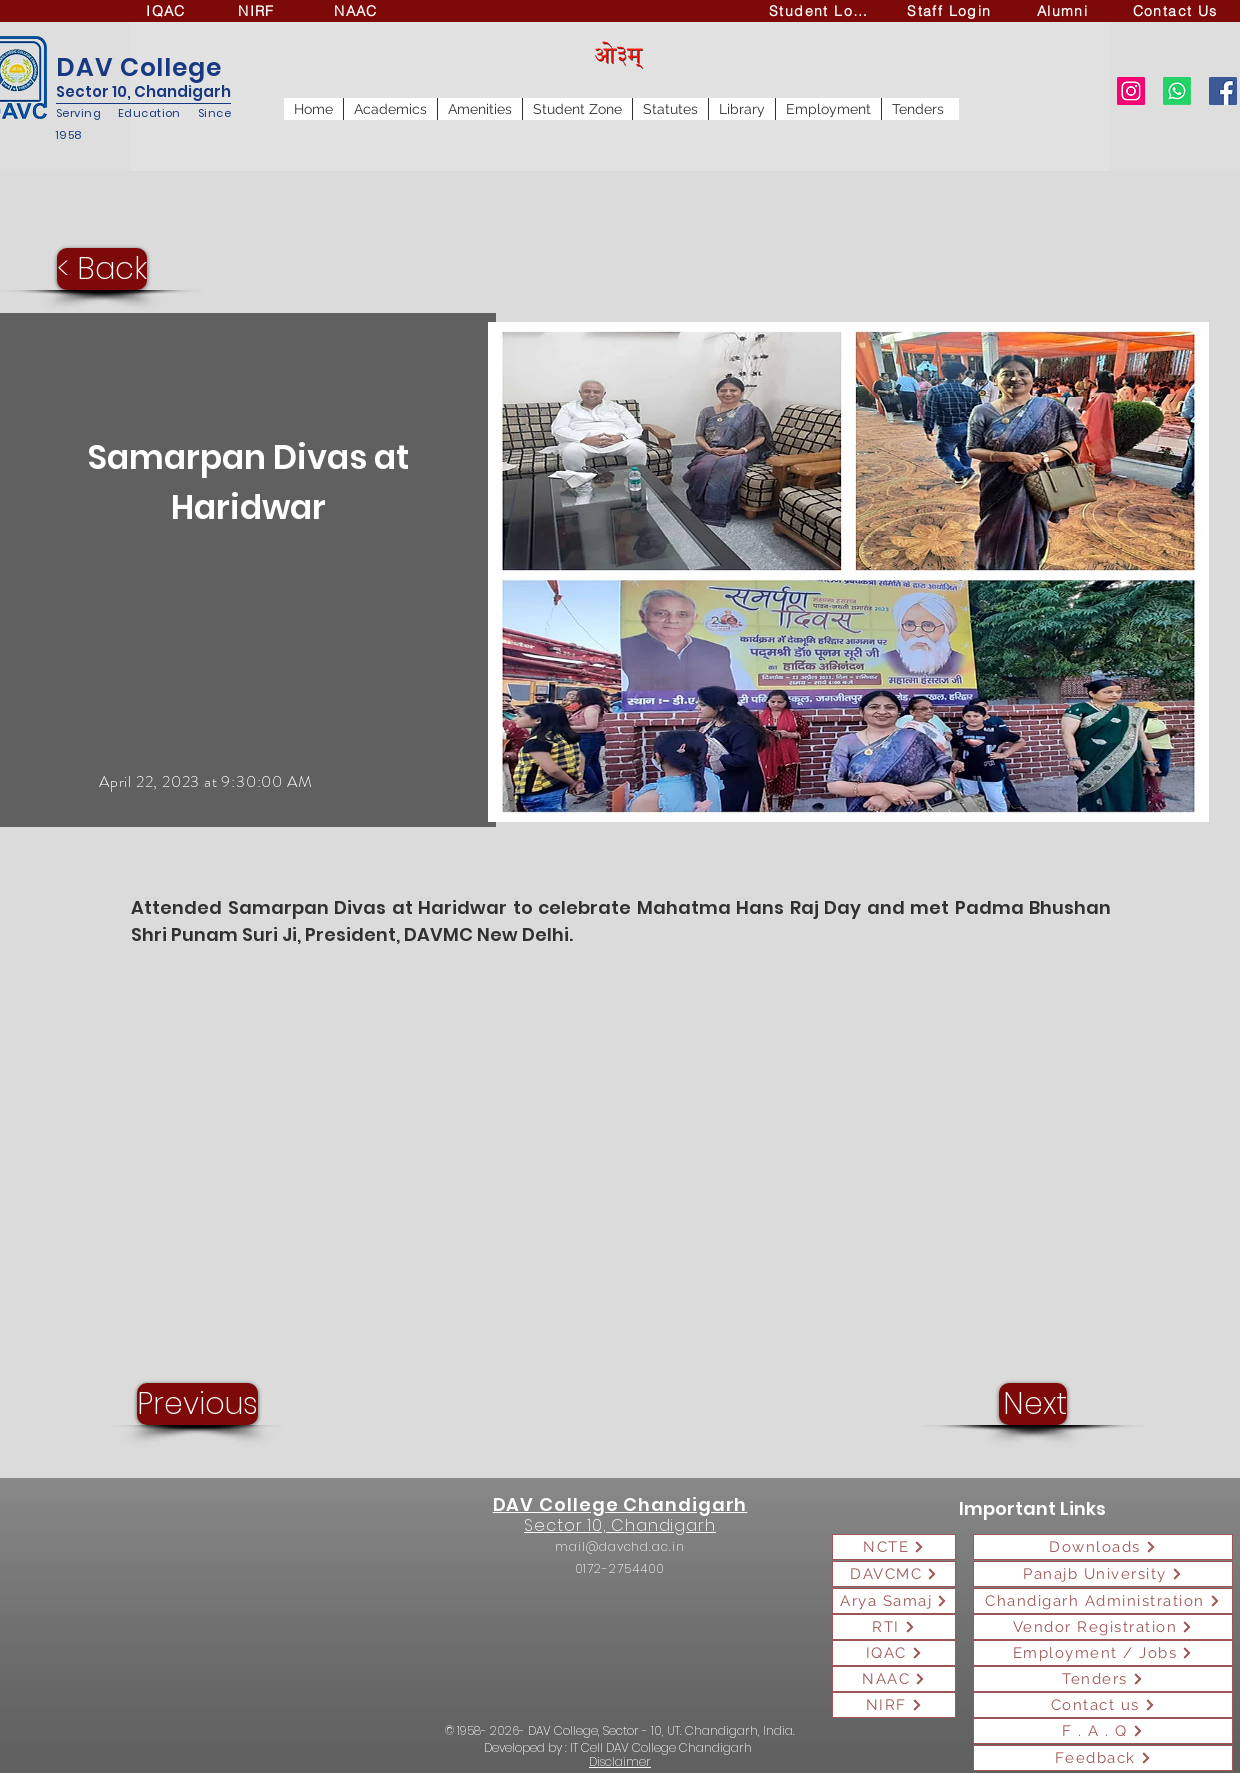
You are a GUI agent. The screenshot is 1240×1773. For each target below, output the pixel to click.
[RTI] (894, 1627)
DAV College (139, 67)
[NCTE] (894, 1547)
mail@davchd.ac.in (619, 1546)
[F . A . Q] (1103, 1731)
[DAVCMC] (894, 1574)
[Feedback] (1103, 1758)
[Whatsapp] (1177, 91)
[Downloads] (1103, 1547)
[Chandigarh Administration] (1103, 1601)
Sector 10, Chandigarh (143, 91)
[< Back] (102, 269)
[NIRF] (258, 11)
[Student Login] (824, 11)
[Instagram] (1131, 91)
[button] (390, 109)
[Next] (1033, 1404)
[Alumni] (1064, 11)
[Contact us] (1103, 1705)
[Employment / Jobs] (1103, 1653)
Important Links (1032, 1508)
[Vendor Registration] (1103, 1627)
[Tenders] (1103, 1679)
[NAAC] (358, 11)
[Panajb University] (1103, 1574)
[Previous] (197, 1404)
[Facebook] (1223, 91)
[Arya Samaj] (894, 1601)
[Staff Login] (951, 11)
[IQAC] (168, 11)
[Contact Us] (1177, 11)
